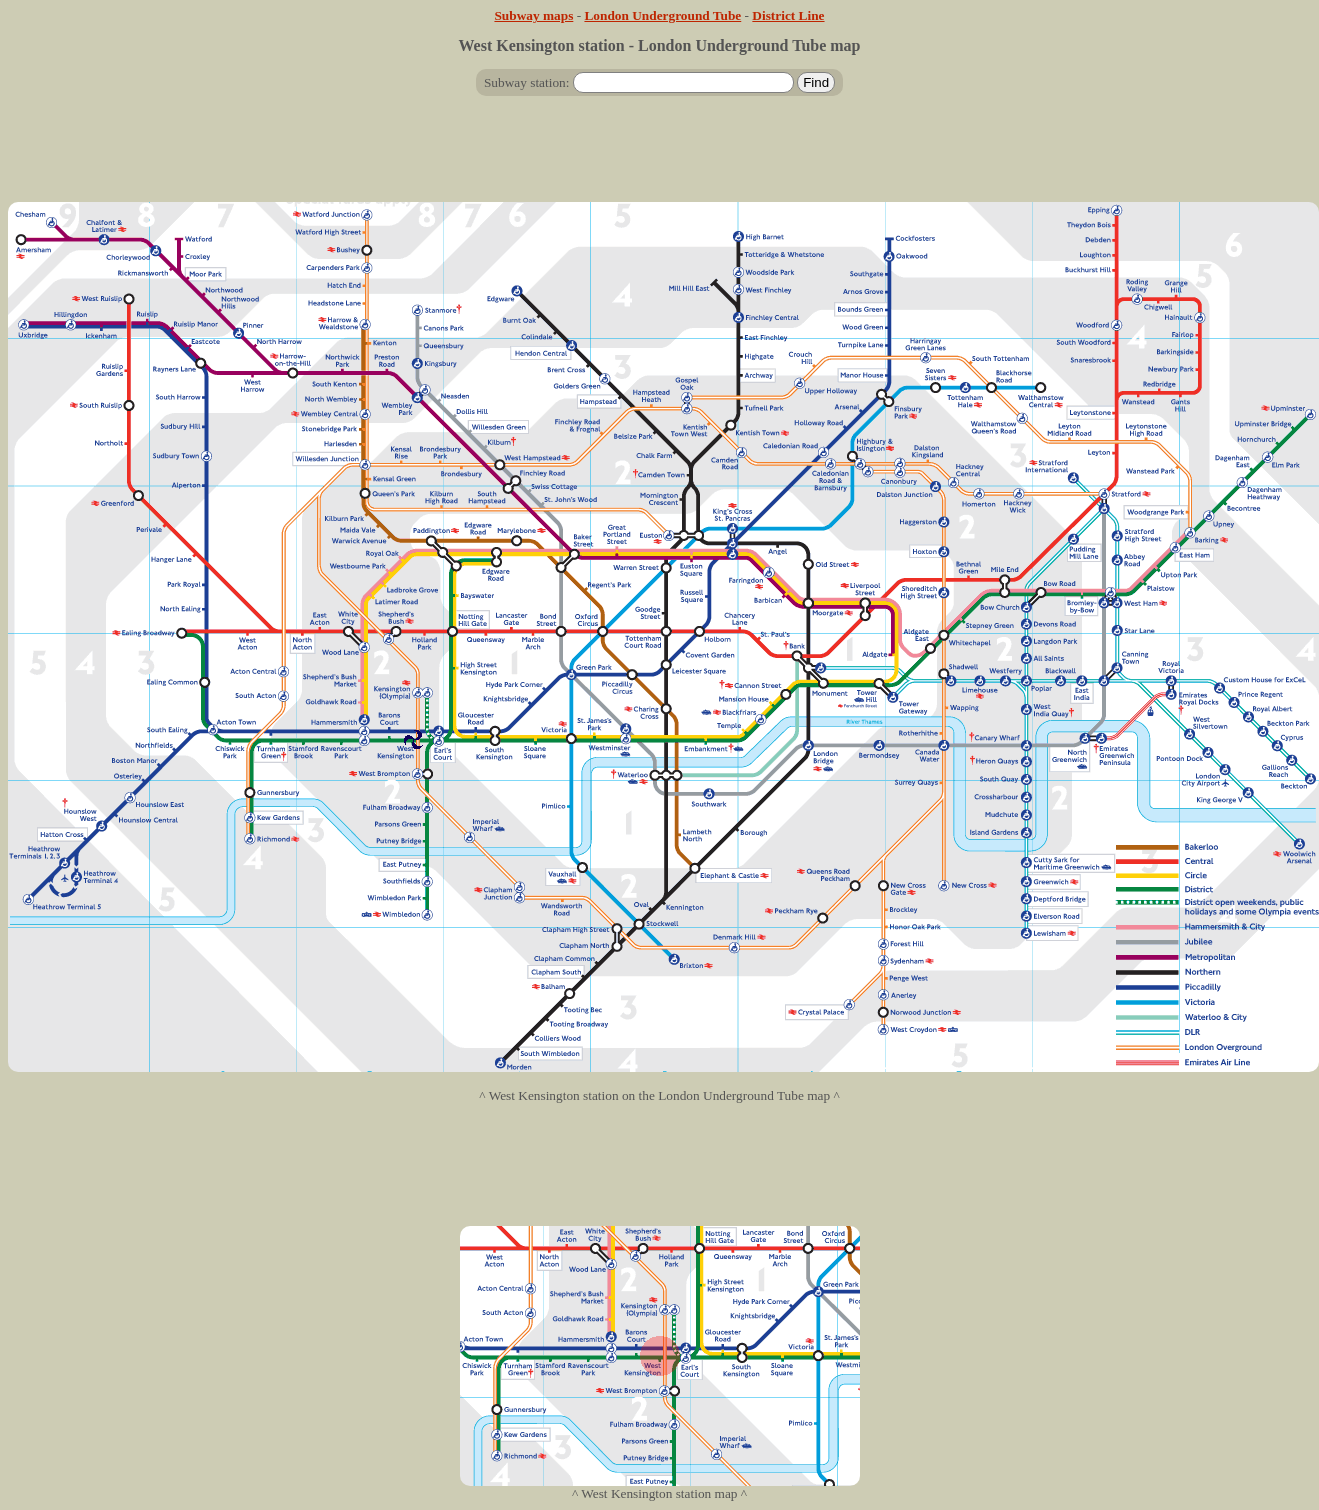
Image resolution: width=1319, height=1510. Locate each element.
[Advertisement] (660, 157)
